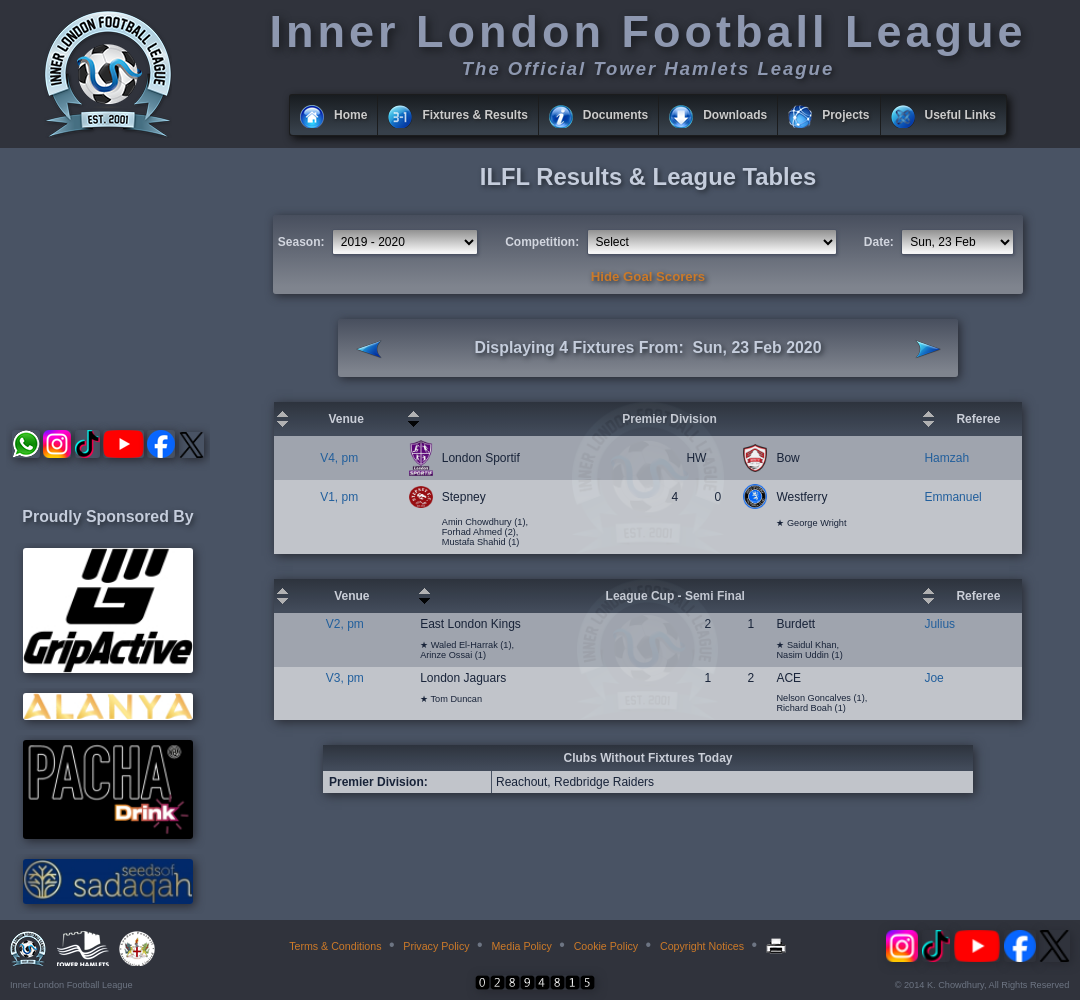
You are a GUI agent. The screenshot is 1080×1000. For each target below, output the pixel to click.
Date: (879, 242)
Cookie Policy (606, 946)
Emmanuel (952, 497)
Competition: (542, 242)
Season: (301, 242)
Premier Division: (378, 782)
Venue (345, 419)
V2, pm (345, 624)
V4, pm (339, 458)
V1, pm (339, 497)
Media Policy (521, 946)
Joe (933, 678)
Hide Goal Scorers (648, 276)
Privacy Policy (436, 946)
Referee (978, 419)
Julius (939, 624)
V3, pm (345, 678)
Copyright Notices (702, 946)
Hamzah (946, 458)
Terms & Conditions (335, 946)
